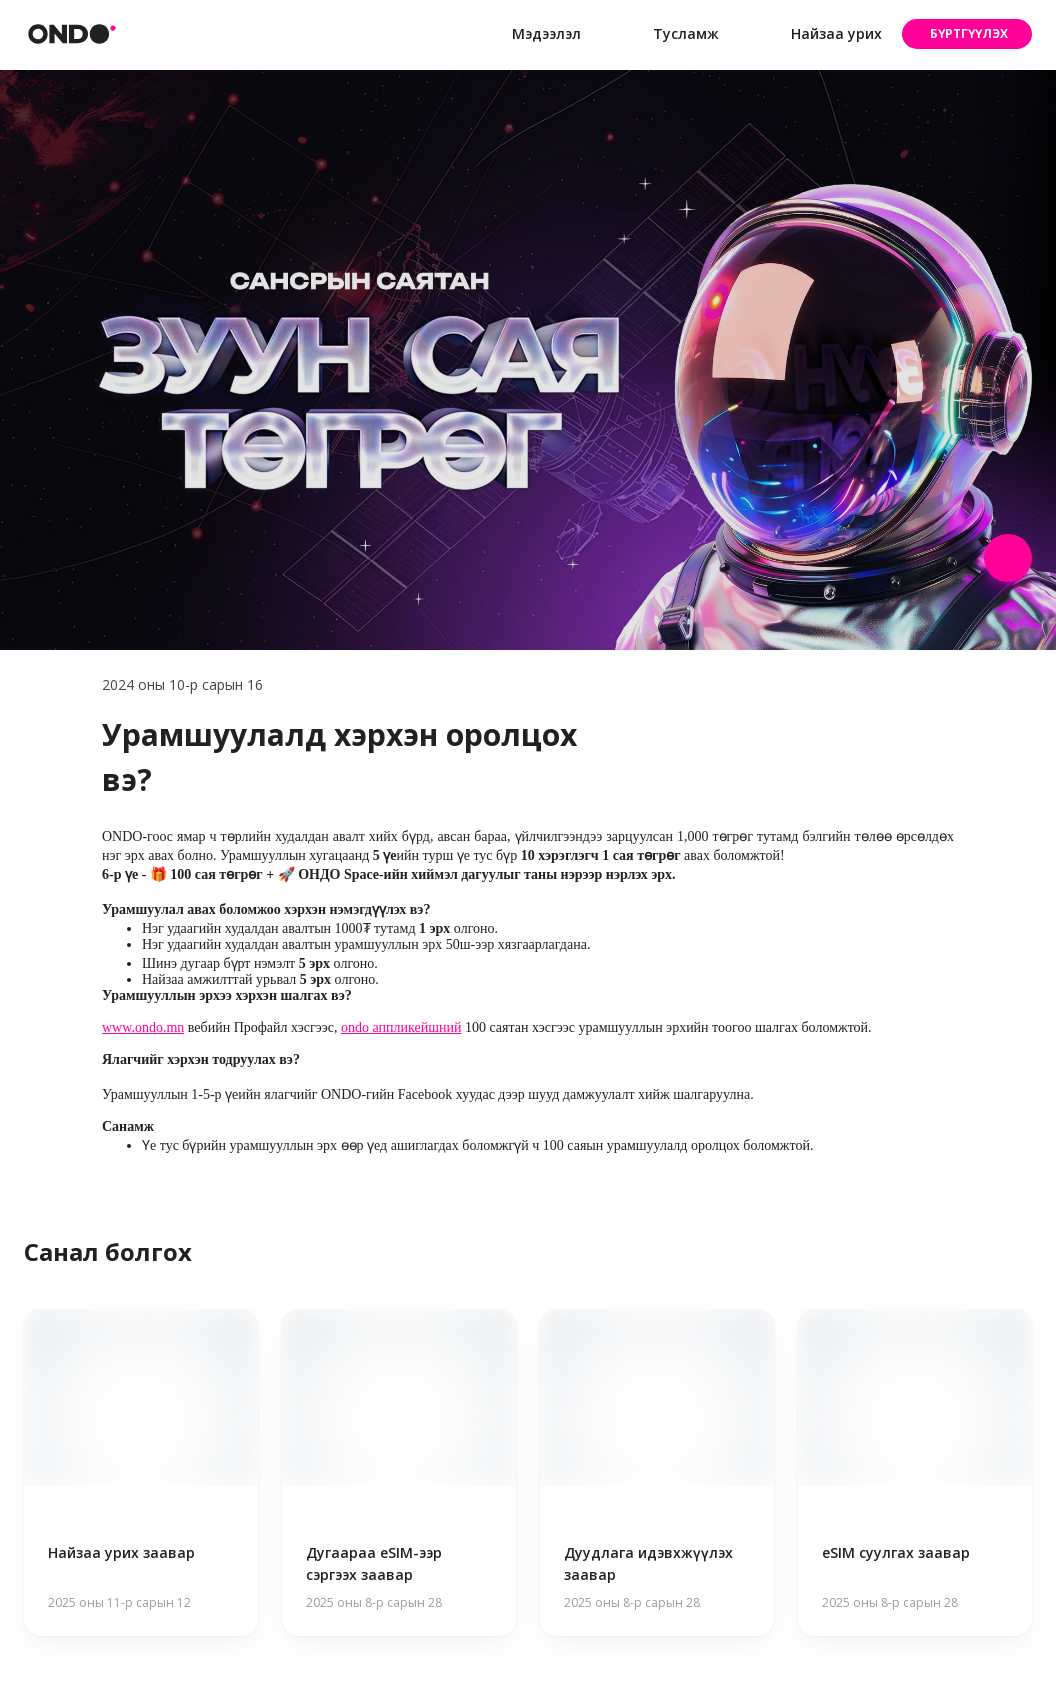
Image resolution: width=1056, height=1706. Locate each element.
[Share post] (1008, 558)
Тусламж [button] (670, 34)
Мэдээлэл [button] (530, 34)
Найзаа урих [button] (820, 34)
